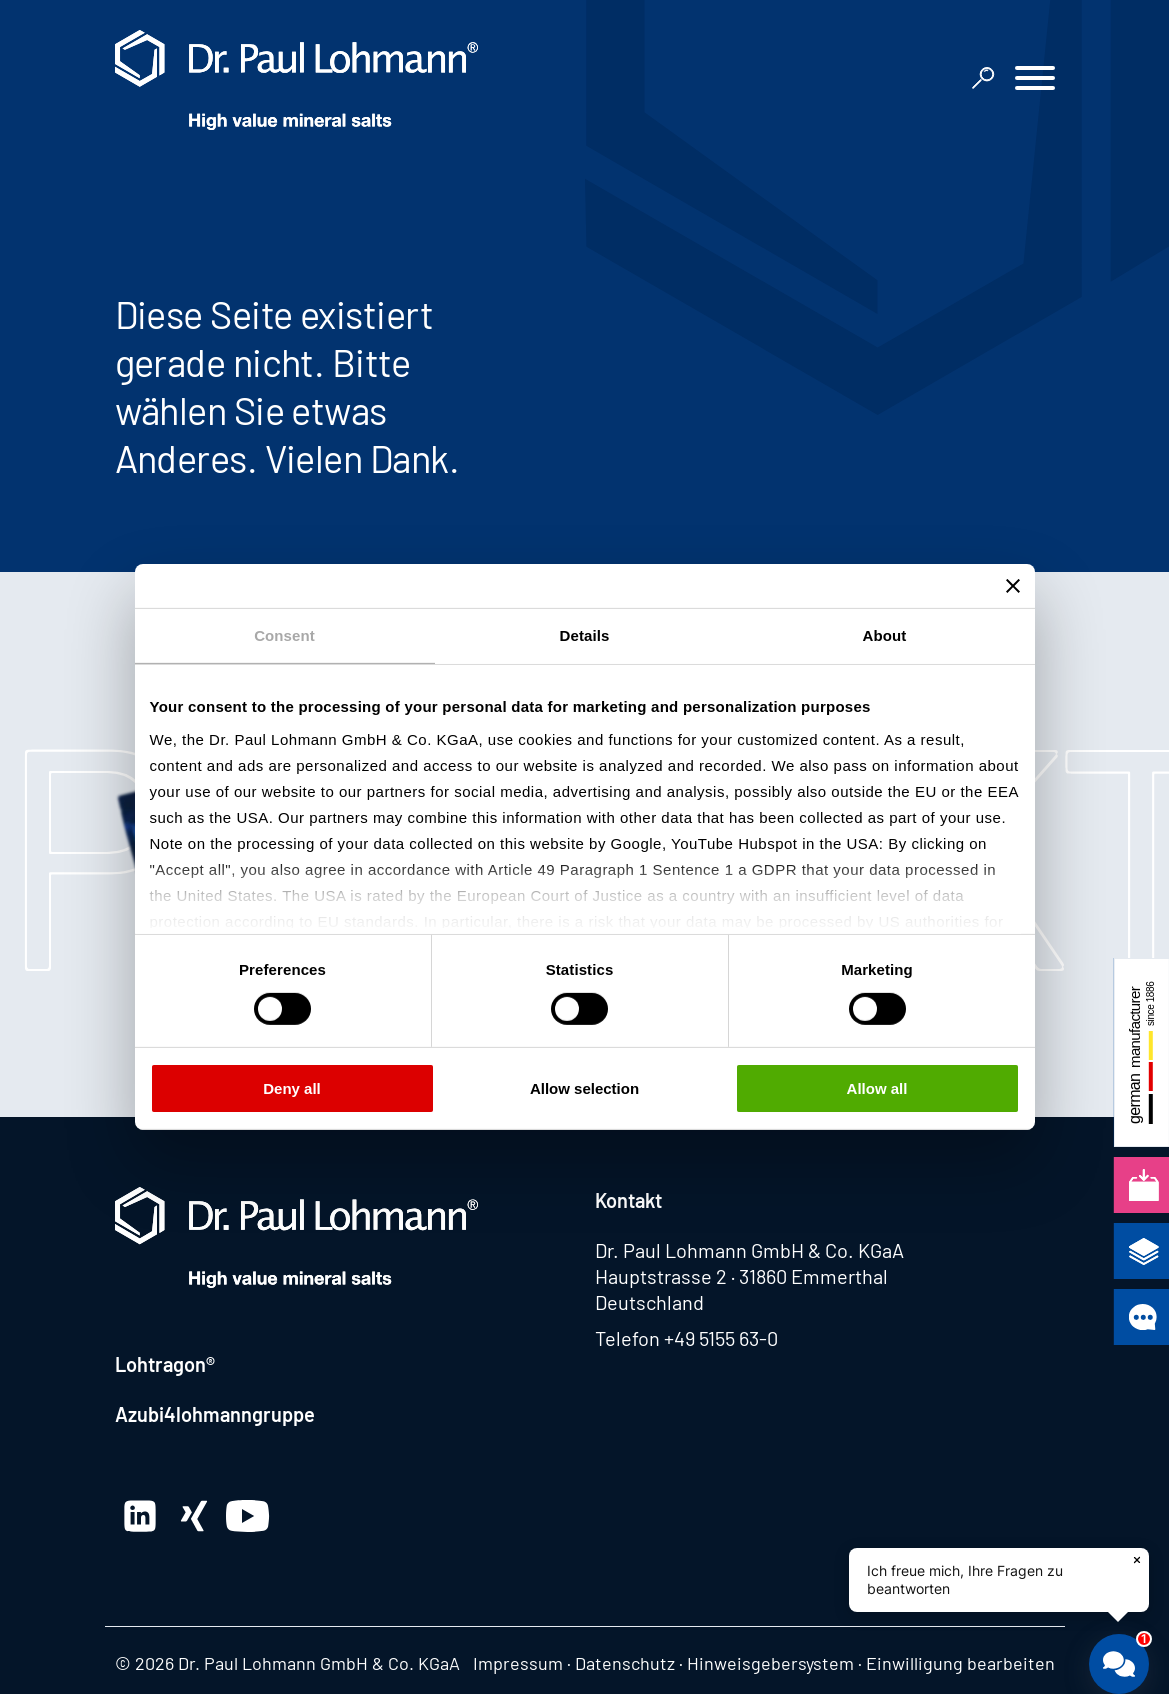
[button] (1035, 80)
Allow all (877, 1088)
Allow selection (584, 1088)
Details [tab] (585, 635)
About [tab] (885, 635)
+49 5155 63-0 (721, 1338)
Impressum (518, 1663)
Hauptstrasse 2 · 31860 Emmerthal (741, 1276)
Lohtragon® (165, 1364)
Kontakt (628, 1200)
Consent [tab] (284, 635)
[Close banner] (1013, 586)
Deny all (292, 1088)
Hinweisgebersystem (770, 1663)
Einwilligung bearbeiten (960, 1663)
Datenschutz (625, 1663)
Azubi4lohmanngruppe (215, 1414)
